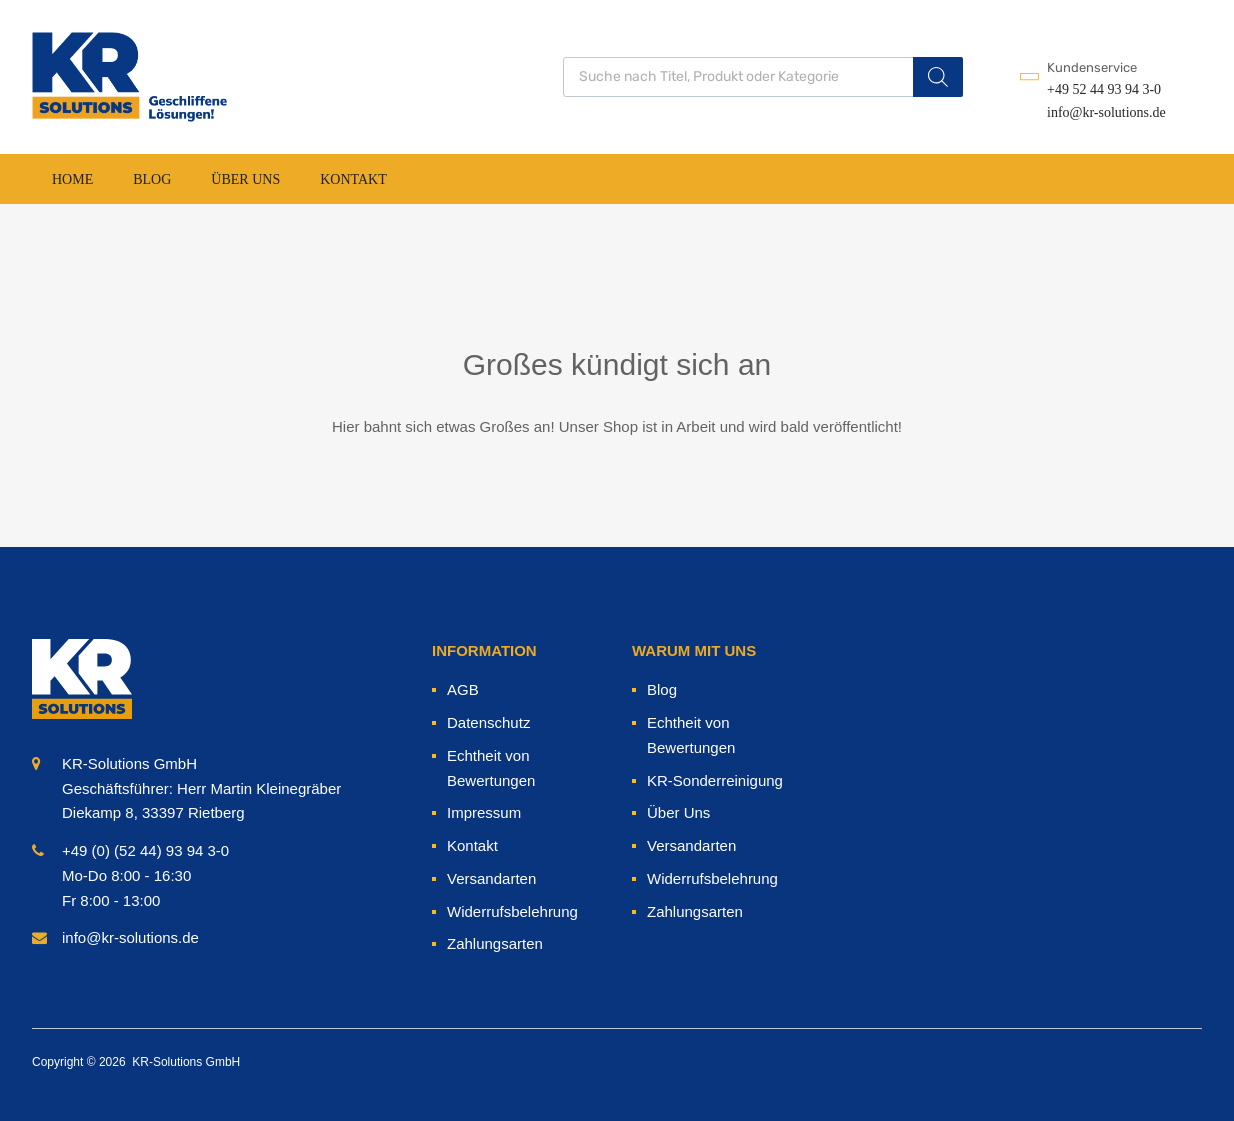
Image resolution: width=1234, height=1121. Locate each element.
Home (72, 179)
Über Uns (245, 179)
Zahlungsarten (495, 943)
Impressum (484, 812)
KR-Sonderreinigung (715, 780)
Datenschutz (488, 722)
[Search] (938, 77)
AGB (463, 689)
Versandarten (491, 878)
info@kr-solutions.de (1096, 112)
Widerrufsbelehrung (512, 911)
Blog (152, 179)
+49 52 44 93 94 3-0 (1096, 89)
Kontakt (353, 179)
